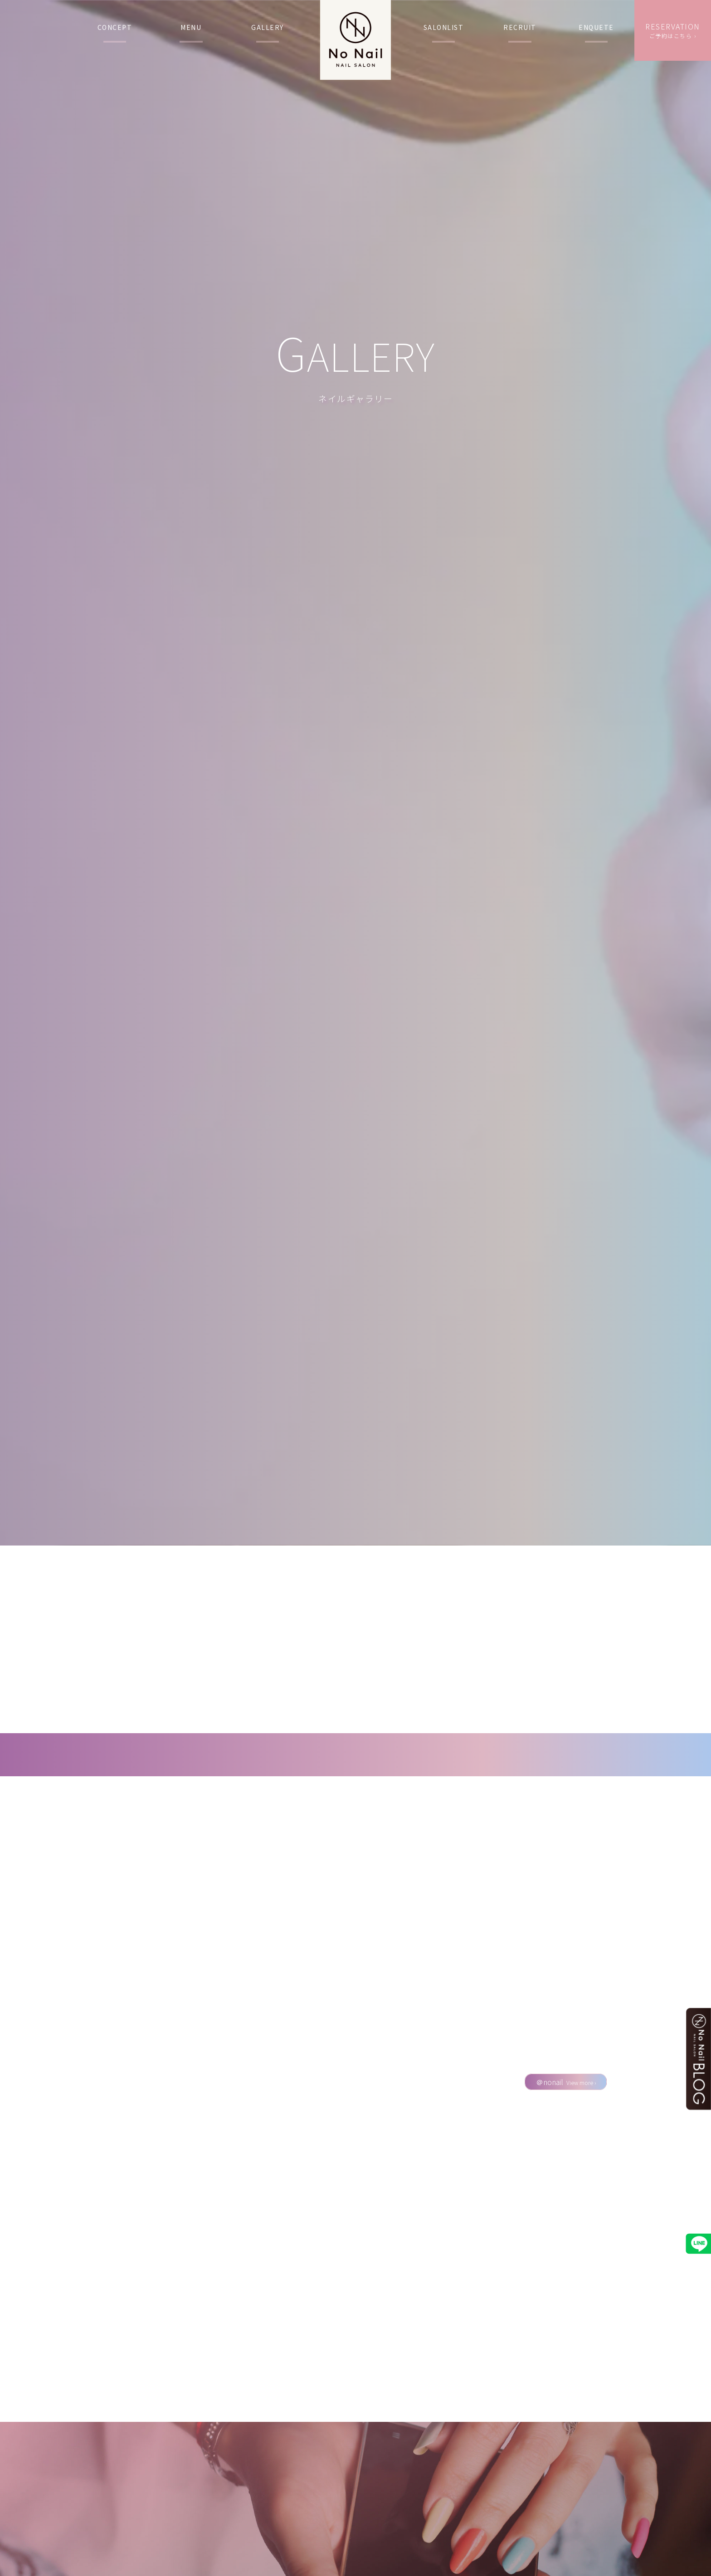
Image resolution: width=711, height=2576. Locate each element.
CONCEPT (114, 27)
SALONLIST (444, 27)
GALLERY (267, 27)
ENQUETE (596, 27)
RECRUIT (519, 27)
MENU (190, 27)
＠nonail (566, 2085)
